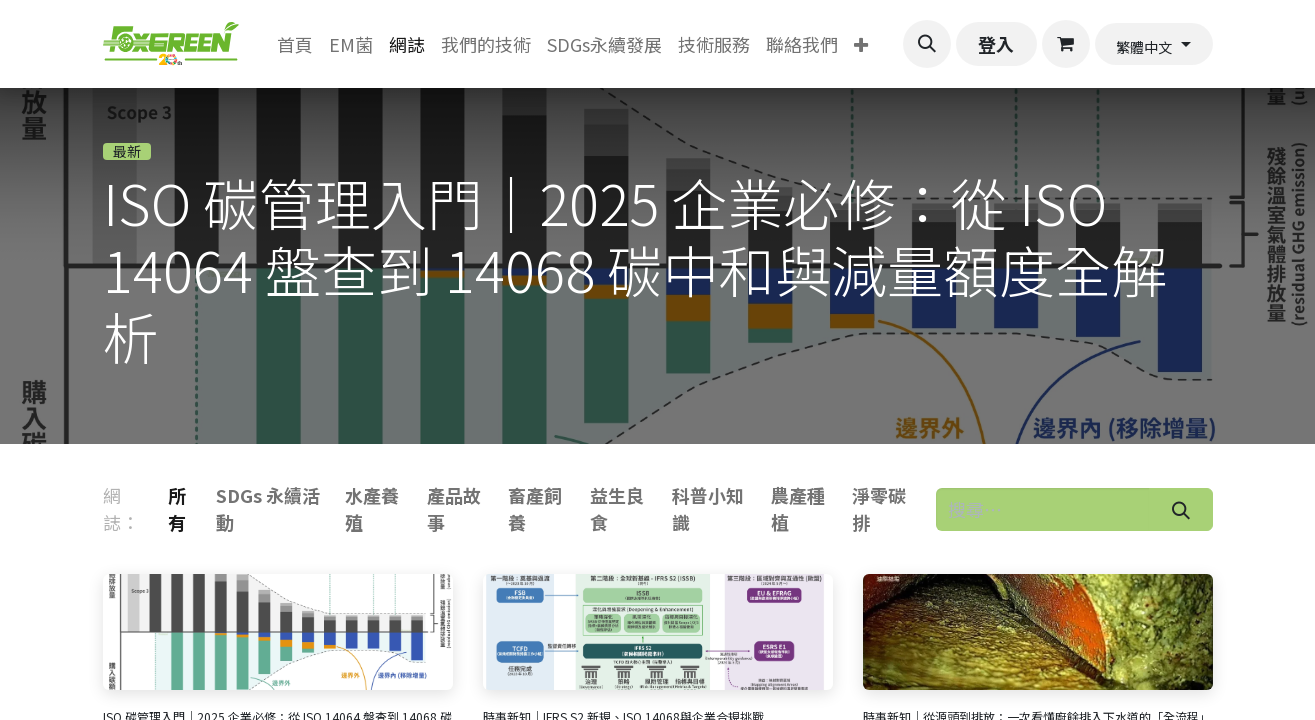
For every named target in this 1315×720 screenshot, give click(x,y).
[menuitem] (295, 44)
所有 (177, 508)
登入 (996, 44)
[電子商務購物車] (1066, 44)
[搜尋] (1180, 509)
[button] (927, 44)
